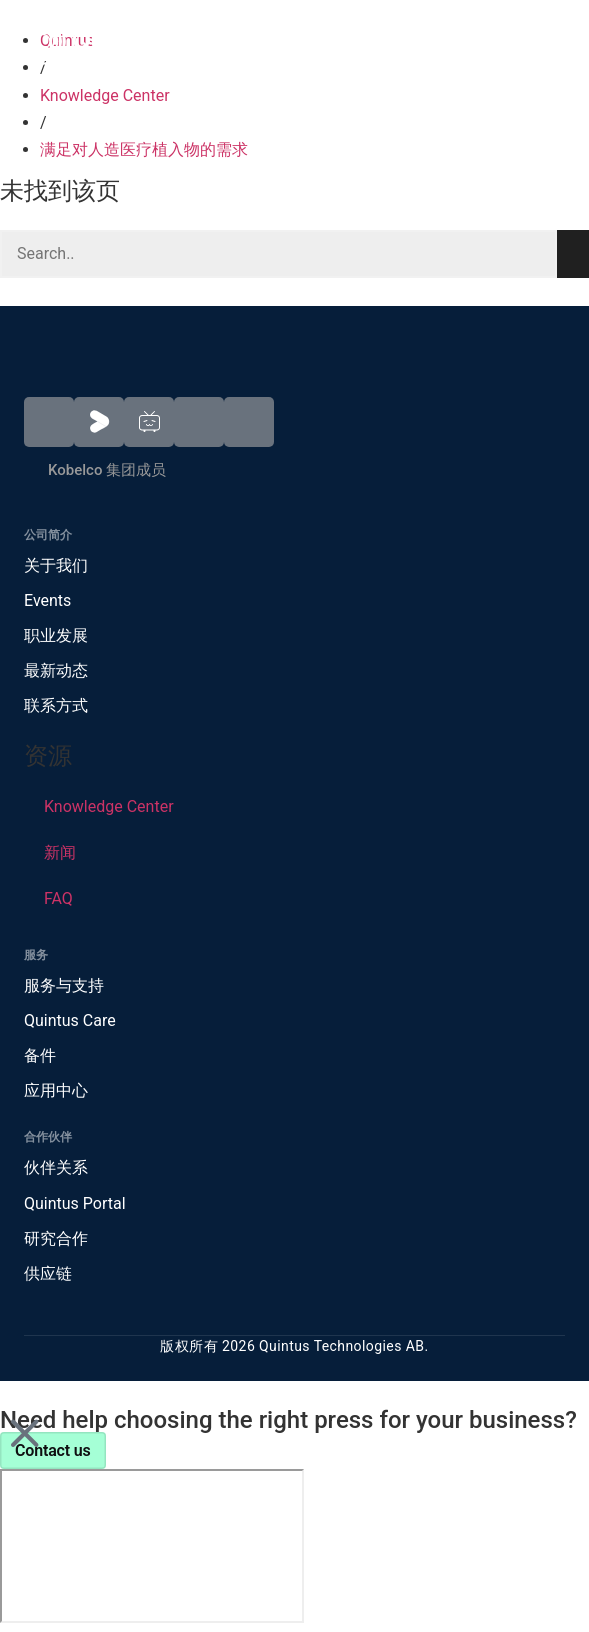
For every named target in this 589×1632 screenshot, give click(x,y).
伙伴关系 (56, 1167)
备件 (40, 1055)
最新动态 (56, 670)
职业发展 (56, 635)
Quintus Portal (75, 1203)
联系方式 (56, 705)
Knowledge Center (105, 95)
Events (47, 600)
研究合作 (56, 1238)
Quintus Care (70, 1020)
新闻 (60, 852)
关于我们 (56, 565)
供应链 (48, 1273)
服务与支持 (64, 985)
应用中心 (56, 1090)
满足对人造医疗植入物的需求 (144, 149)
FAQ (58, 898)
